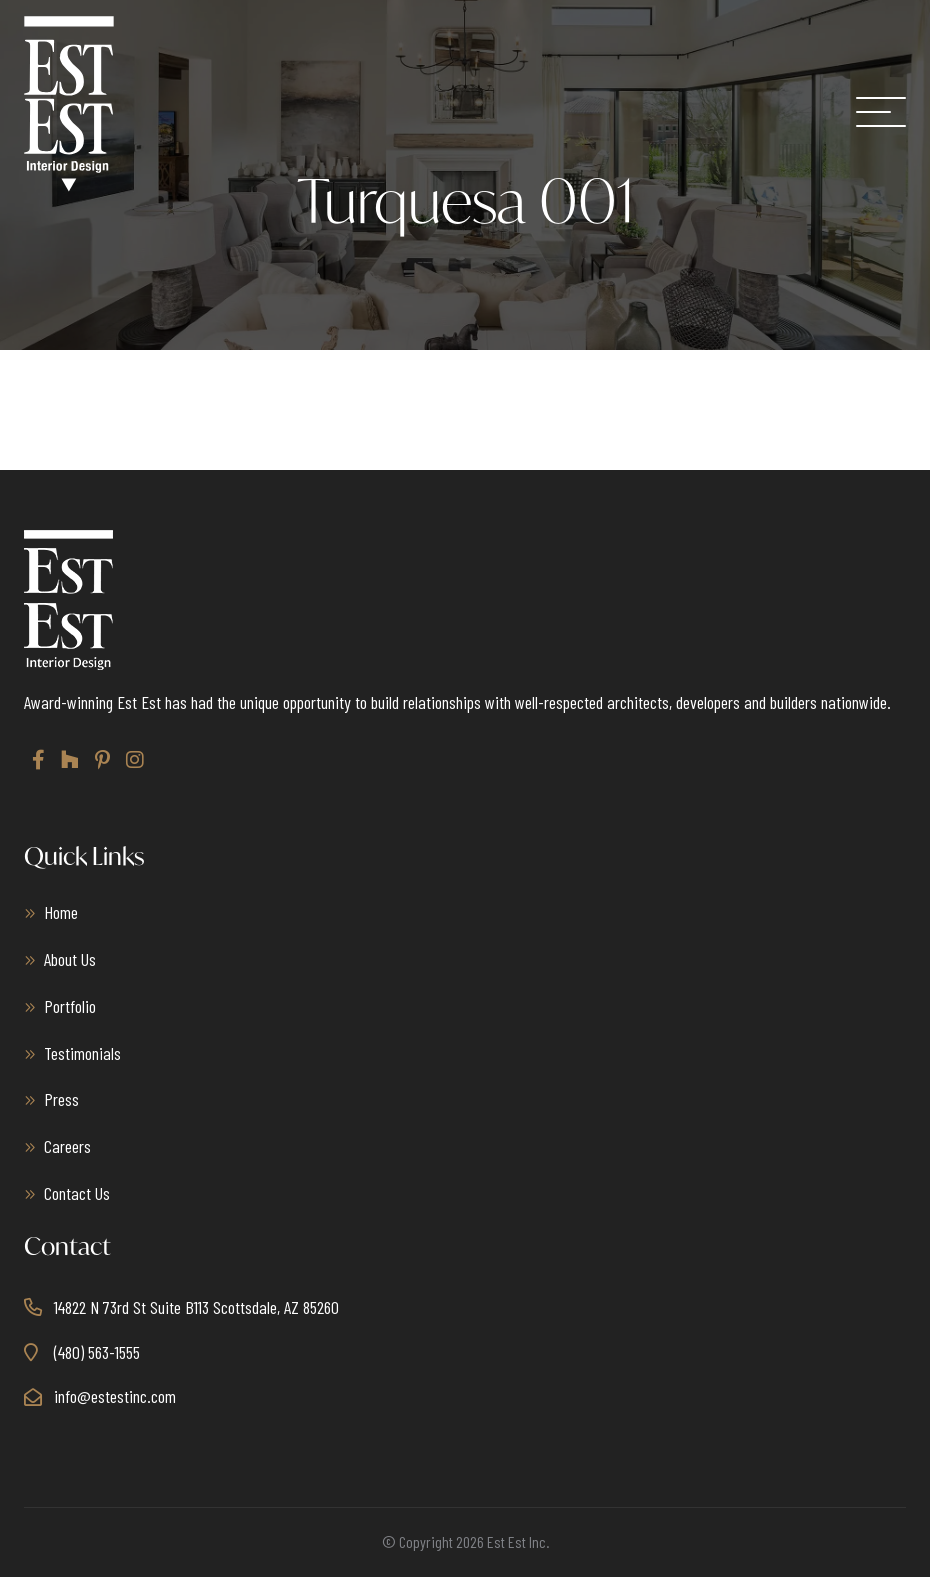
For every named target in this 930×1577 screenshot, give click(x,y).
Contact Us (77, 1193)
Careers (67, 1146)
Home (61, 912)
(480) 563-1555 (97, 1352)
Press (61, 1099)
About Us (70, 959)
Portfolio (70, 1006)
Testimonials (82, 1053)
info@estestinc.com (115, 1396)
